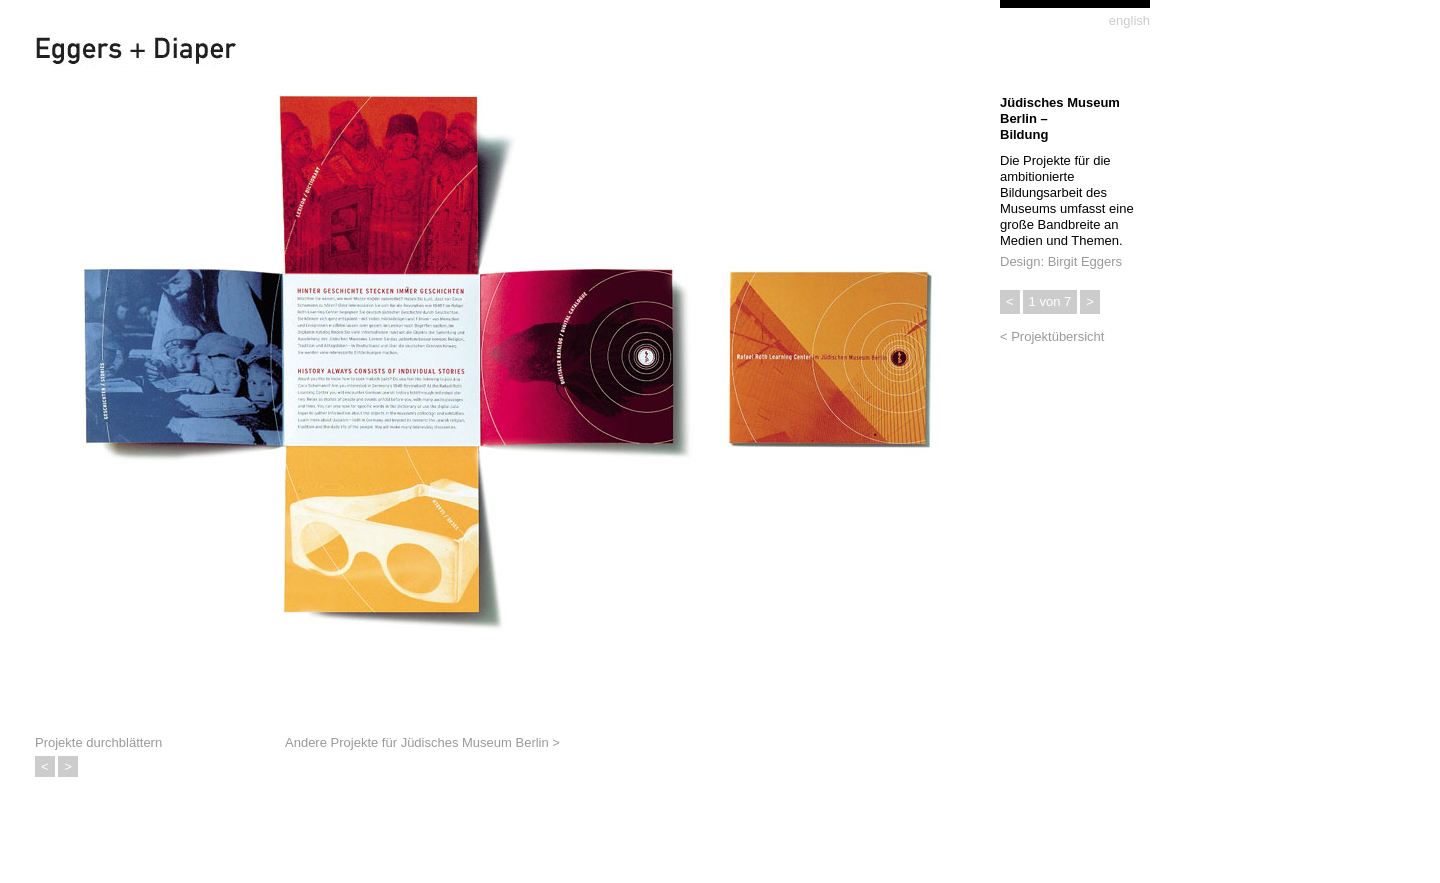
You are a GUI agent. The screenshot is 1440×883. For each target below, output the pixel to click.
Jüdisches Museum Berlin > (480, 742)
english (1129, 20)
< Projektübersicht (1052, 336)
